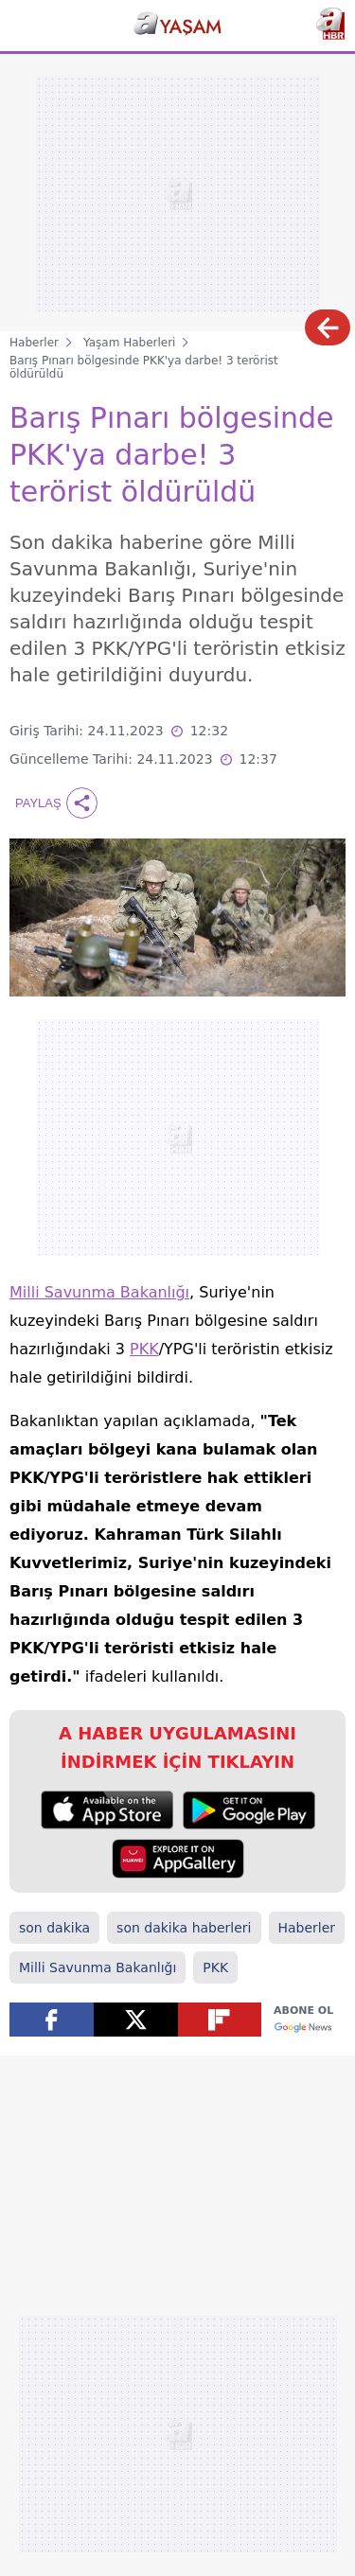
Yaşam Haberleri (129, 342)
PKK (144, 1349)
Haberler (34, 342)
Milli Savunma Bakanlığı (99, 1292)
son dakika (54, 1927)
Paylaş (56, 803)
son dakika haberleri (183, 1927)
